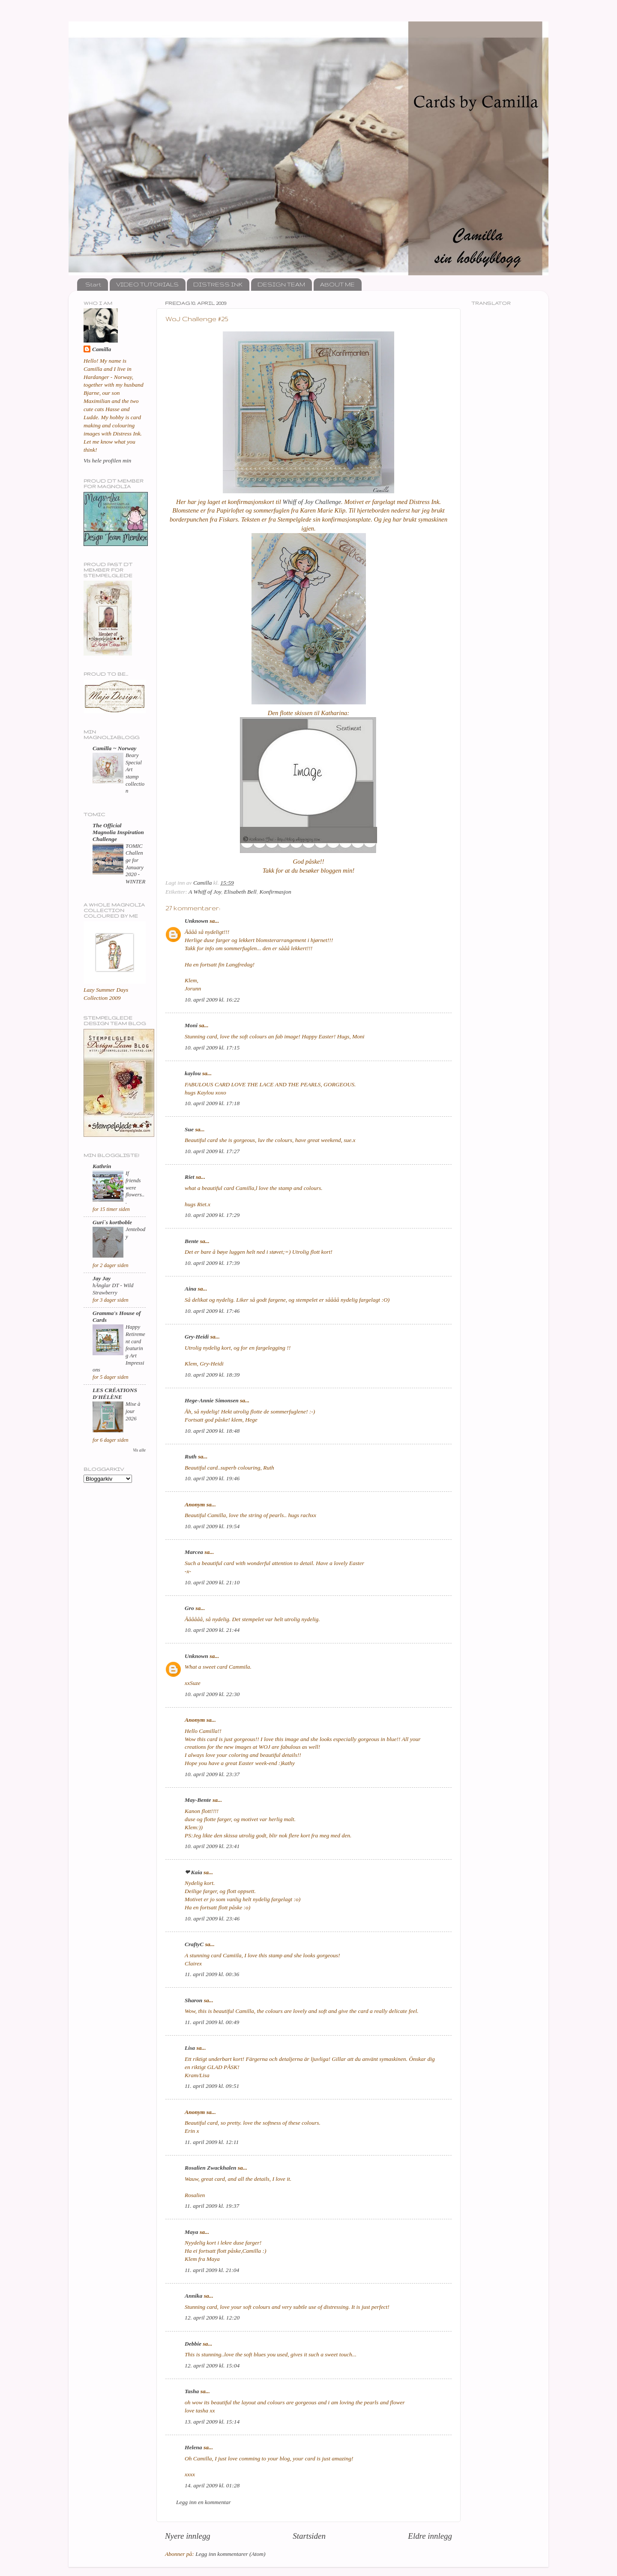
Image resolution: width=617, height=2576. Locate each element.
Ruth (191, 1456)
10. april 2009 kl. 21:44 (212, 1630)
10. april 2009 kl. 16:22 (212, 999)
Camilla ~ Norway (114, 748)
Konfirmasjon (275, 891)
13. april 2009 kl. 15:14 (212, 2421)
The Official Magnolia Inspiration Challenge (118, 832)
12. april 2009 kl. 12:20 (212, 2317)
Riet (190, 1177)
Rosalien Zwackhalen (210, 2168)
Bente (191, 1241)
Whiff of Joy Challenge (312, 501)
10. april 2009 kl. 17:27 (212, 1151)
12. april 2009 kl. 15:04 (212, 2365)
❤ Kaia (193, 1872)
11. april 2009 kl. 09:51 (212, 2086)
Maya (191, 2232)
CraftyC (194, 1944)
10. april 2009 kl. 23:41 (212, 1846)
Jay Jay (102, 1278)
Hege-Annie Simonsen (212, 1400)
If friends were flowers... (135, 1187)
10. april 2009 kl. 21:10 (212, 1582)
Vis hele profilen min (107, 460)
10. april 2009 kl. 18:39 (212, 1374)
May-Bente (198, 1800)
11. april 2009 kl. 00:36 (212, 1974)
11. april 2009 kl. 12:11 (212, 2142)
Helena (193, 2447)
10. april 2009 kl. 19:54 (212, 1526)
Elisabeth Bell (240, 891)
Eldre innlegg (430, 2535)
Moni (191, 1025)
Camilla (101, 349)
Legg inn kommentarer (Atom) (230, 2554)
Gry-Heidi (197, 1336)
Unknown (196, 921)
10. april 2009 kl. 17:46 (212, 1311)
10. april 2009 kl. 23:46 (212, 1918)
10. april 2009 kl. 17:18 (212, 1103)
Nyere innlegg (187, 2535)
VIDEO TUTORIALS (147, 284)
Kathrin (102, 1166)
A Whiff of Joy (205, 891)
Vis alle (139, 1450)
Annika (193, 2296)
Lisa (190, 2048)
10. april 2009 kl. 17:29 (212, 1215)
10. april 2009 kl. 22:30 (212, 1694)
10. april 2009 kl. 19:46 (212, 1478)
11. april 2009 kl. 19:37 (212, 2206)
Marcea (194, 1552)
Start (93, 284)
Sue (189, 1129)
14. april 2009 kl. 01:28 (212, 2485)
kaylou (193, 1073)
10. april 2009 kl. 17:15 (212, 1047)
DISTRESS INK (218, 284)
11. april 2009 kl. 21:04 (212, 2270)
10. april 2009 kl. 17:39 (212, 1263)
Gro (189, 1608)
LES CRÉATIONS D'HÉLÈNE (115, 1393)
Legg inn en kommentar (203, 2502)
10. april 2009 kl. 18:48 (212, 1431)
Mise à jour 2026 (133, 1411)
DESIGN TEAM (281, 284)
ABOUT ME (337, 284)
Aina (190, 1288)
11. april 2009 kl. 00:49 (212, 2022)
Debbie (193, 2343)
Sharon (193, 2000)
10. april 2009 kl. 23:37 (212, 1774)
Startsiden (309, 2535)
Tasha (192, 2391)
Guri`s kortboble (112, 1222)
